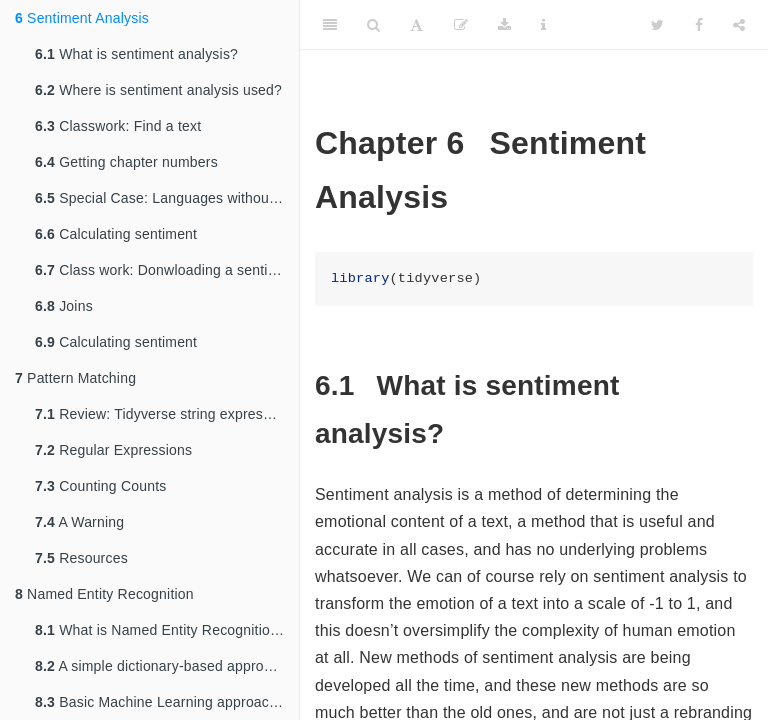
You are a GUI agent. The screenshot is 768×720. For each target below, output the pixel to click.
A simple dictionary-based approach (161, 666)
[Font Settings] (416, 25)
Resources (81, 558)
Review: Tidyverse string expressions (166, 414)
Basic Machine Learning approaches (163, 702)
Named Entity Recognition (104, 594)
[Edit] (461, 25)
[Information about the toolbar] (543, 25)
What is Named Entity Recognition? (160, 630)
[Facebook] (699, 25)
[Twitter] (657, 25)
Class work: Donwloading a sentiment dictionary (167, 270)
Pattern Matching (75, 378)
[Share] (739, 25)
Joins (64, 306)
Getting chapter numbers (126, 162)
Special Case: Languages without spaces (167, 198)
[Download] (504, 25)
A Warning (79, 522)
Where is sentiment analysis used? (158, 90)
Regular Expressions (113, 450)
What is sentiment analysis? (136, 54)
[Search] (373, 25)
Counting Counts (100, 486)
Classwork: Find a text (118, 126)
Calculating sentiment (116, 234)
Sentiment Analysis (82, 18)
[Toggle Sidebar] (330, 25)
